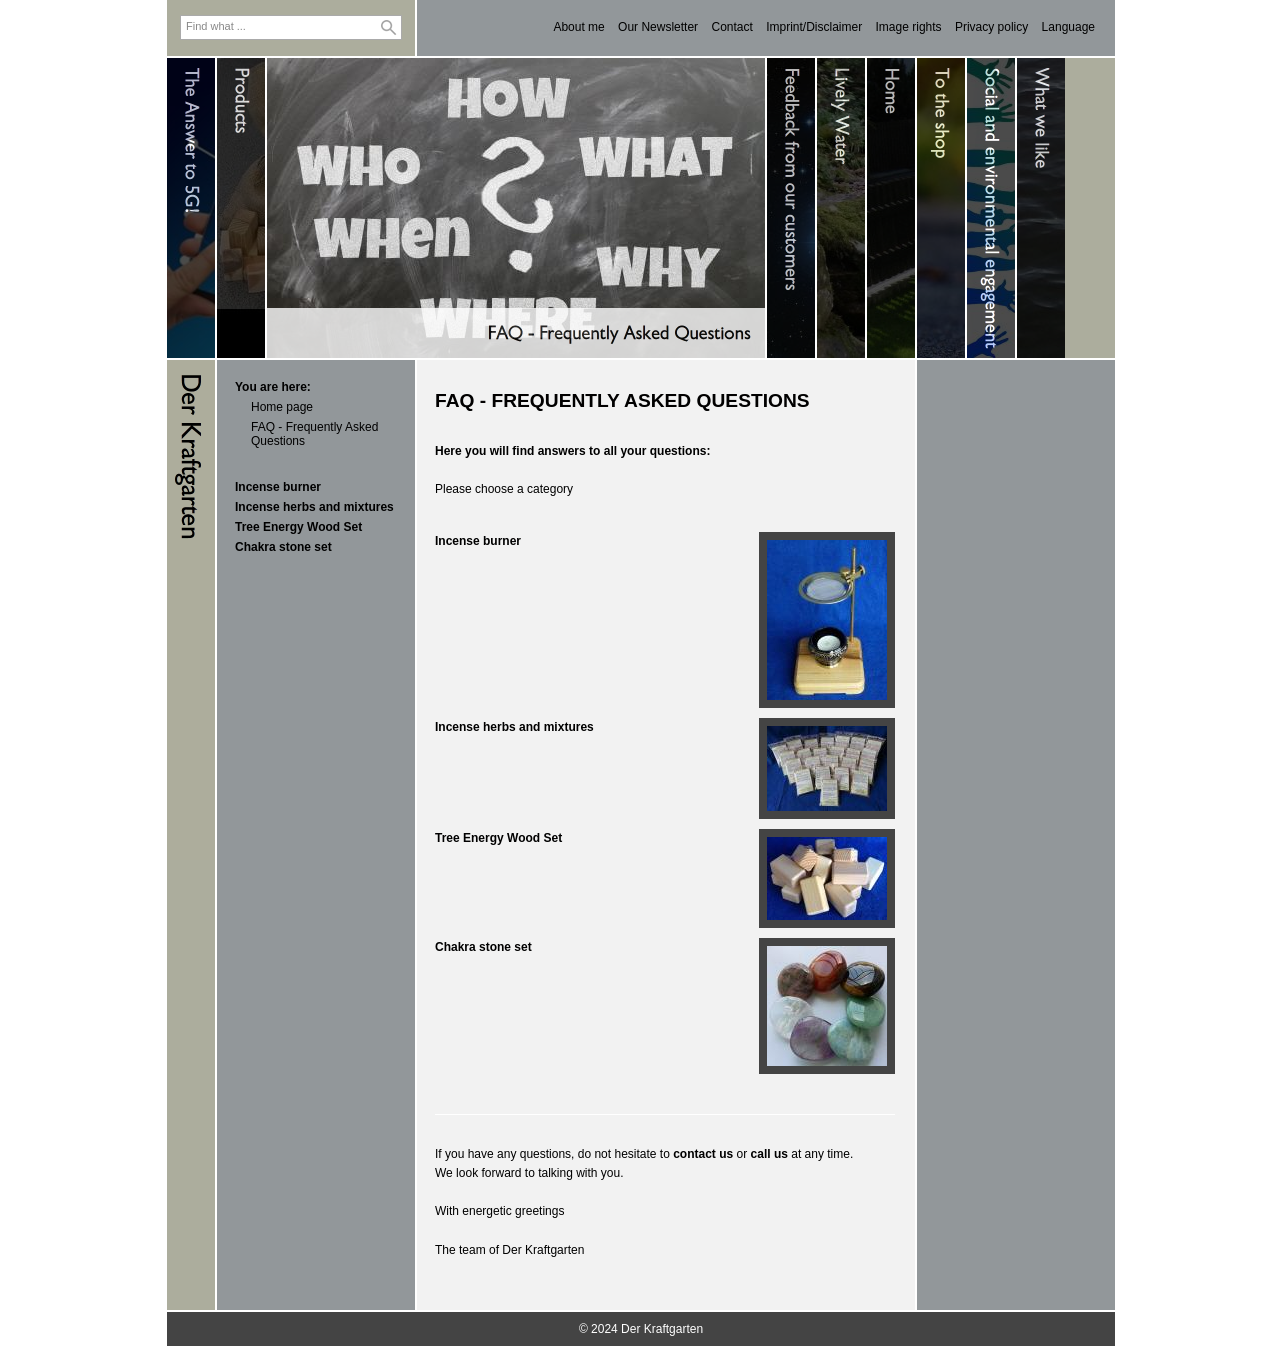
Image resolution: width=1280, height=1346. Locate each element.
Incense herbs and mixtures (314, 507)
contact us (703, 1154)
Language (1068, 27)
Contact (731, 27)
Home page (282, 407)
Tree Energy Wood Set (298, 527)
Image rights (909, 27)
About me (578, 27)
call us (769, 1154)
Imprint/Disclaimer (814, 27)
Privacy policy (991, 27)
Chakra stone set (283, 547)
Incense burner (278, 487)
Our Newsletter (658, 27)
